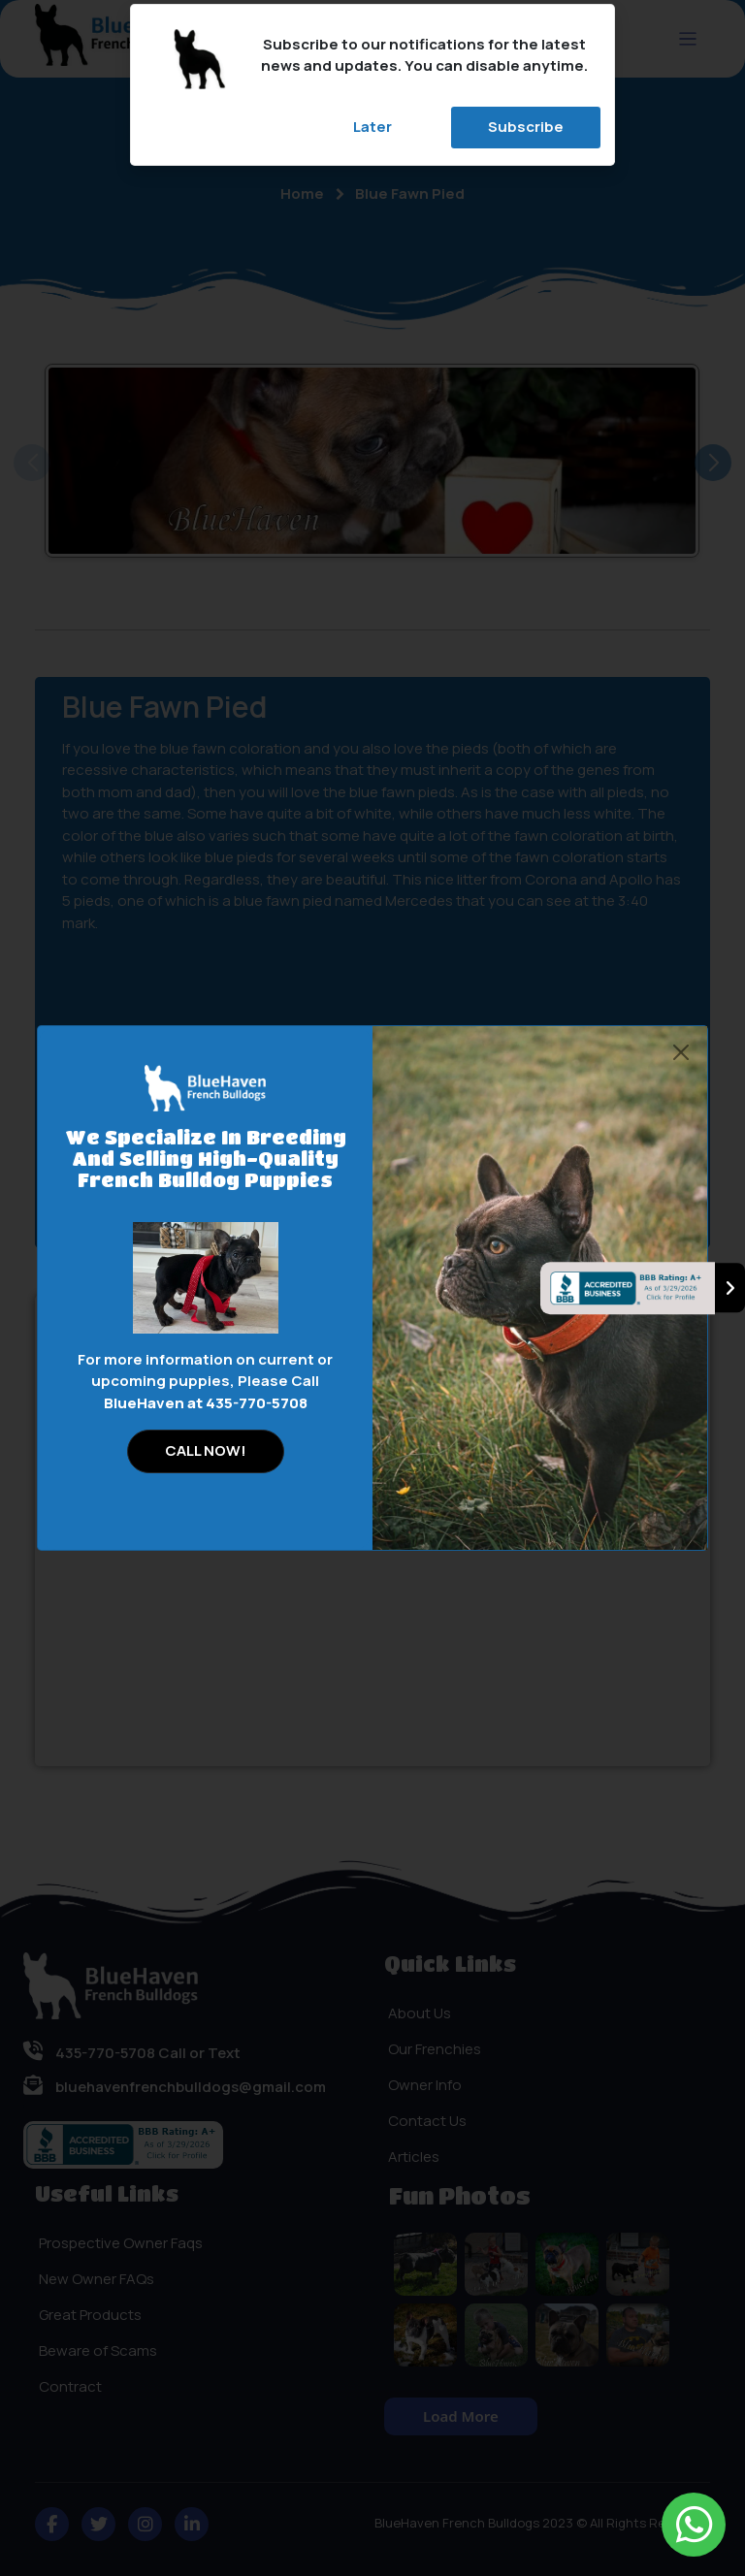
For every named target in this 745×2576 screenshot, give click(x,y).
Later (372, 126)
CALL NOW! (205, 1450)
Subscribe (526, 126)
